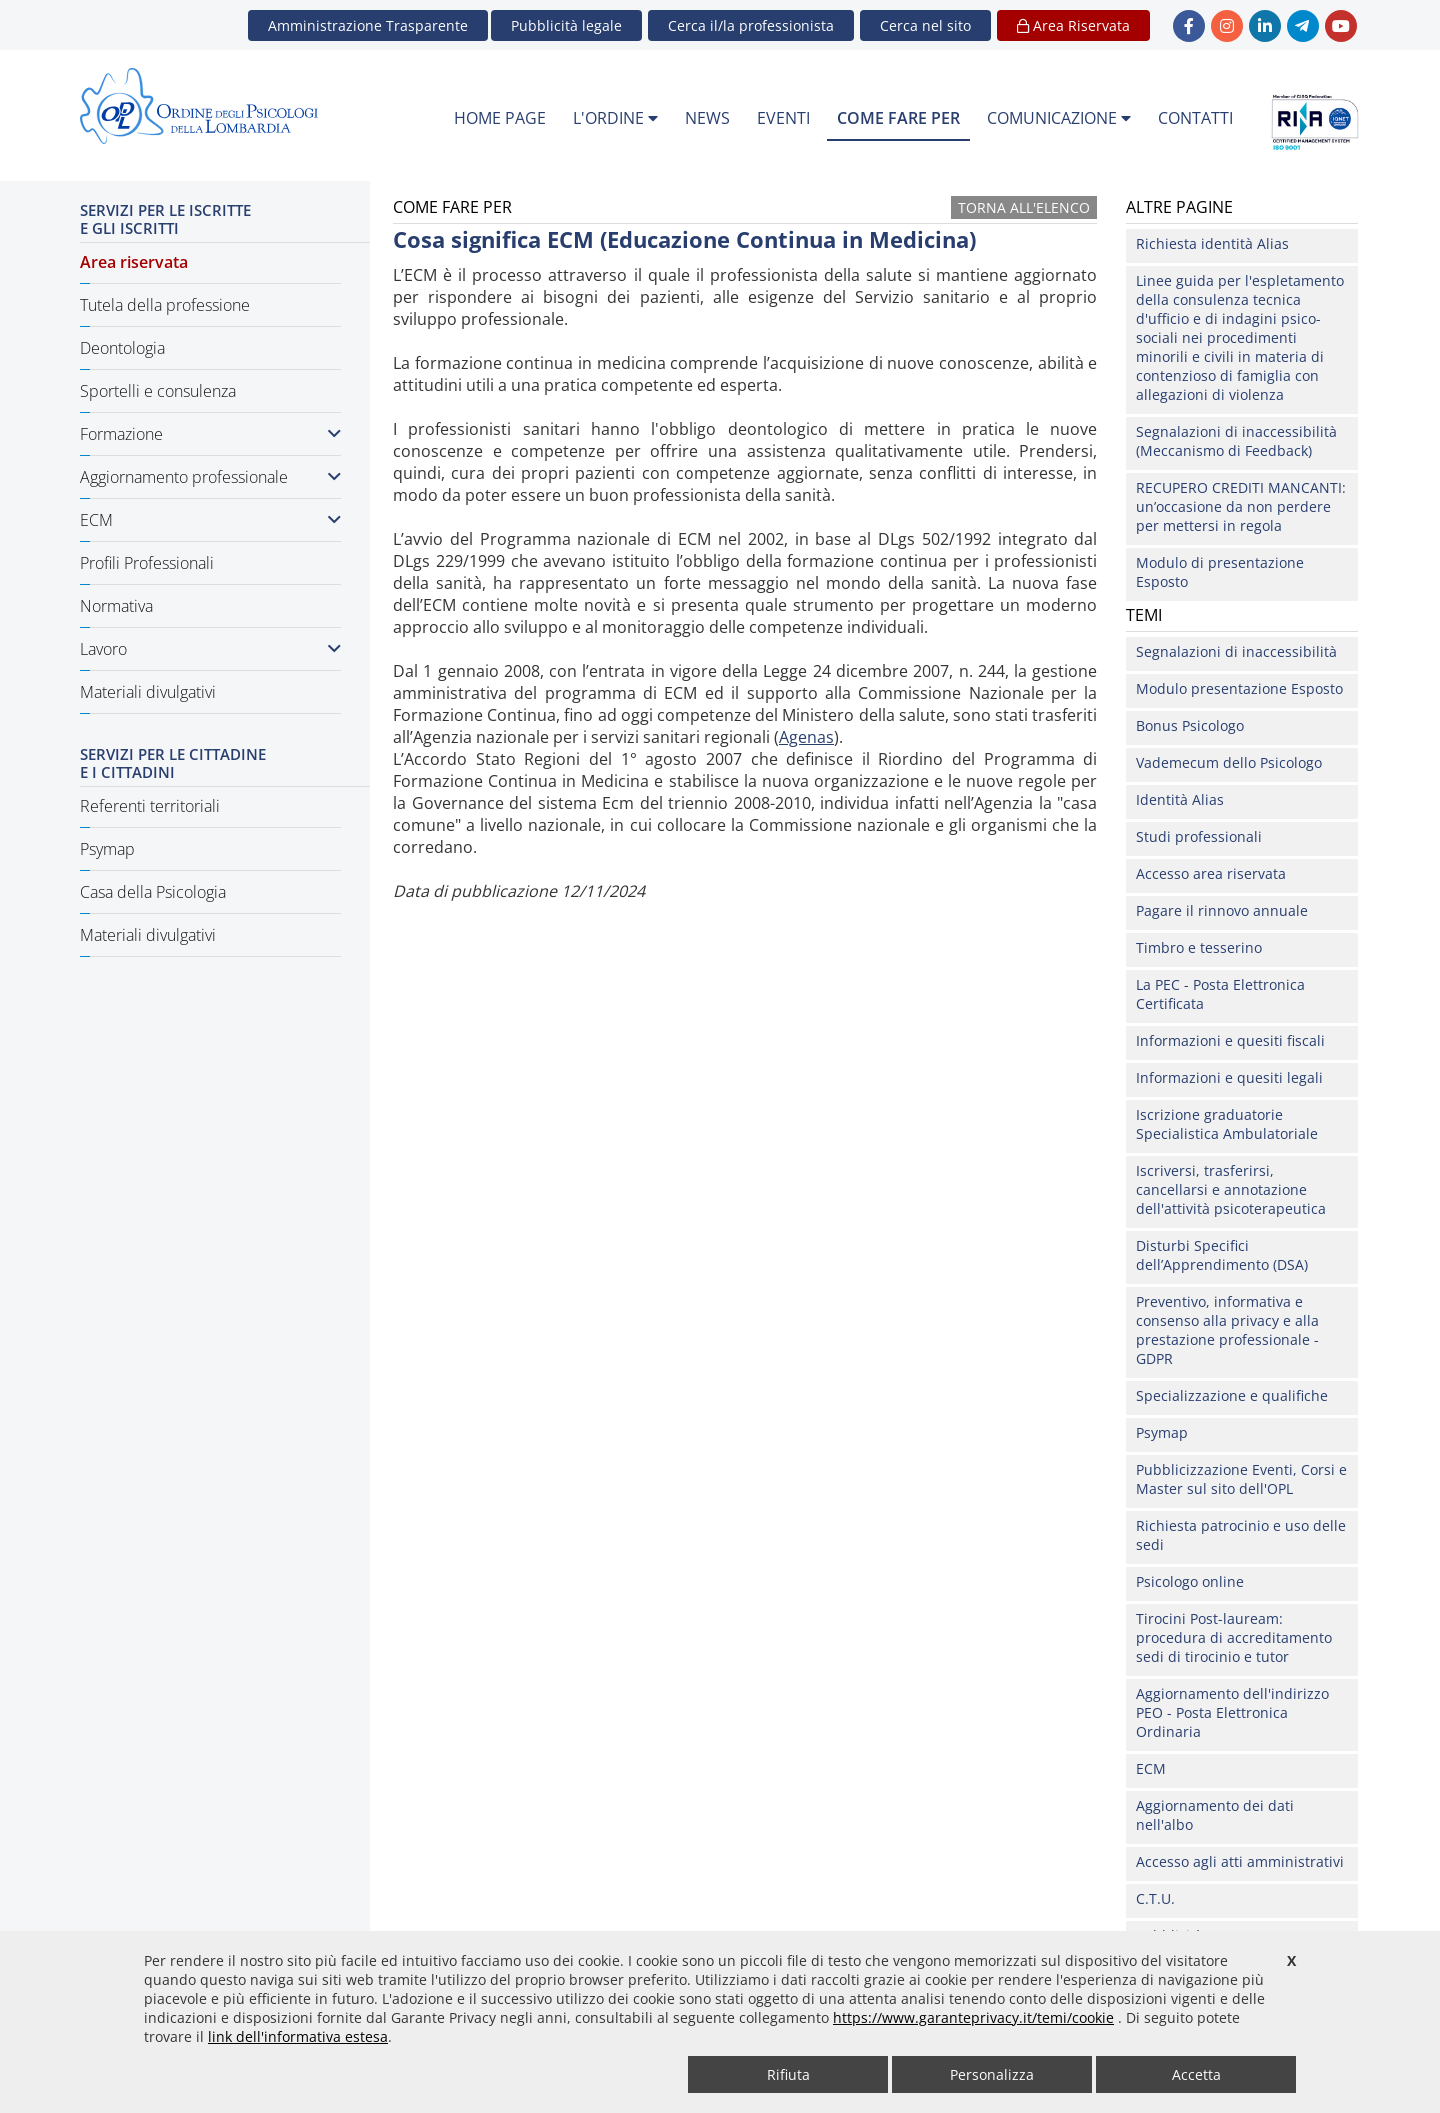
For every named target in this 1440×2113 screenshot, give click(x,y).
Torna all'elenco (1024, 207)
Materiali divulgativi (148, 692)
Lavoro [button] (210, 649)
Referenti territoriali (150, 806)
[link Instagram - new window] (1227, 26)
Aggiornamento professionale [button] (210, 477)
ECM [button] (210, 520)
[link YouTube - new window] (1341, 26)
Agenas (806, 737)
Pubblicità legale (566, 25)
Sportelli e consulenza (158, 391)
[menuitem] (500, 119)
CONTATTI (1195, 118)
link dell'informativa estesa (298, 2036)
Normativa (116, 606)
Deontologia (122, 348)
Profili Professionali (147, 563)
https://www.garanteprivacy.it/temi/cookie (973, 2017)
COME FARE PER (898, 118)
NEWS (707, 118)
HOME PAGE (500, 118)
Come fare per (433, 910)
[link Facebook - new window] (1189, 26)
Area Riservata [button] (1073, 25)
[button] (925, 25)
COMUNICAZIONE (1059, 118)
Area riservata (134, 262)
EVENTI (783, 118)
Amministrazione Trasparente (368, 25)
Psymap (107, 849)
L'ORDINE (615, 118)
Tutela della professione (165, 305)
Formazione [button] (210, 434)
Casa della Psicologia (153, 892)
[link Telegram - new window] (1303, 26)
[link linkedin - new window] (1265, 26)
